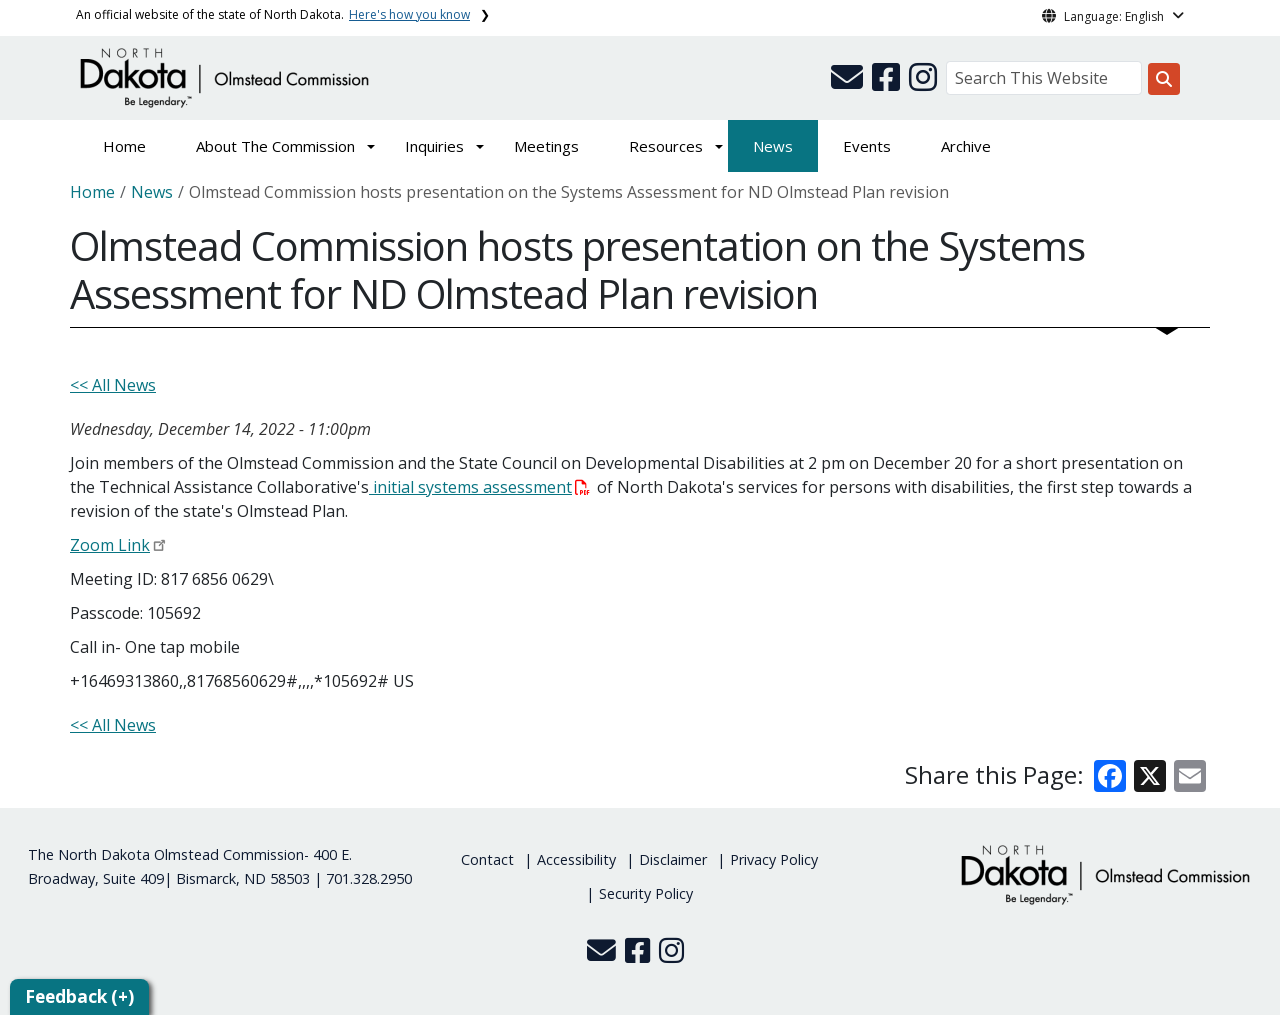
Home (124, 146)
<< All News (113, 385)
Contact (487, 859)
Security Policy (646, 893)
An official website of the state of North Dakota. (273, 14)
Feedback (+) (79, 996)
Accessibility (576, 859)
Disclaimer (673, 859)
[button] (849, 83)
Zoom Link (110, 545)
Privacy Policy (774, 859)
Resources (666, 146)
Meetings (546, 146)
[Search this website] (1164, 79)
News (773, 146)
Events (867, 146)
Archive (966, 146)
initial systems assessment (479, 487)
